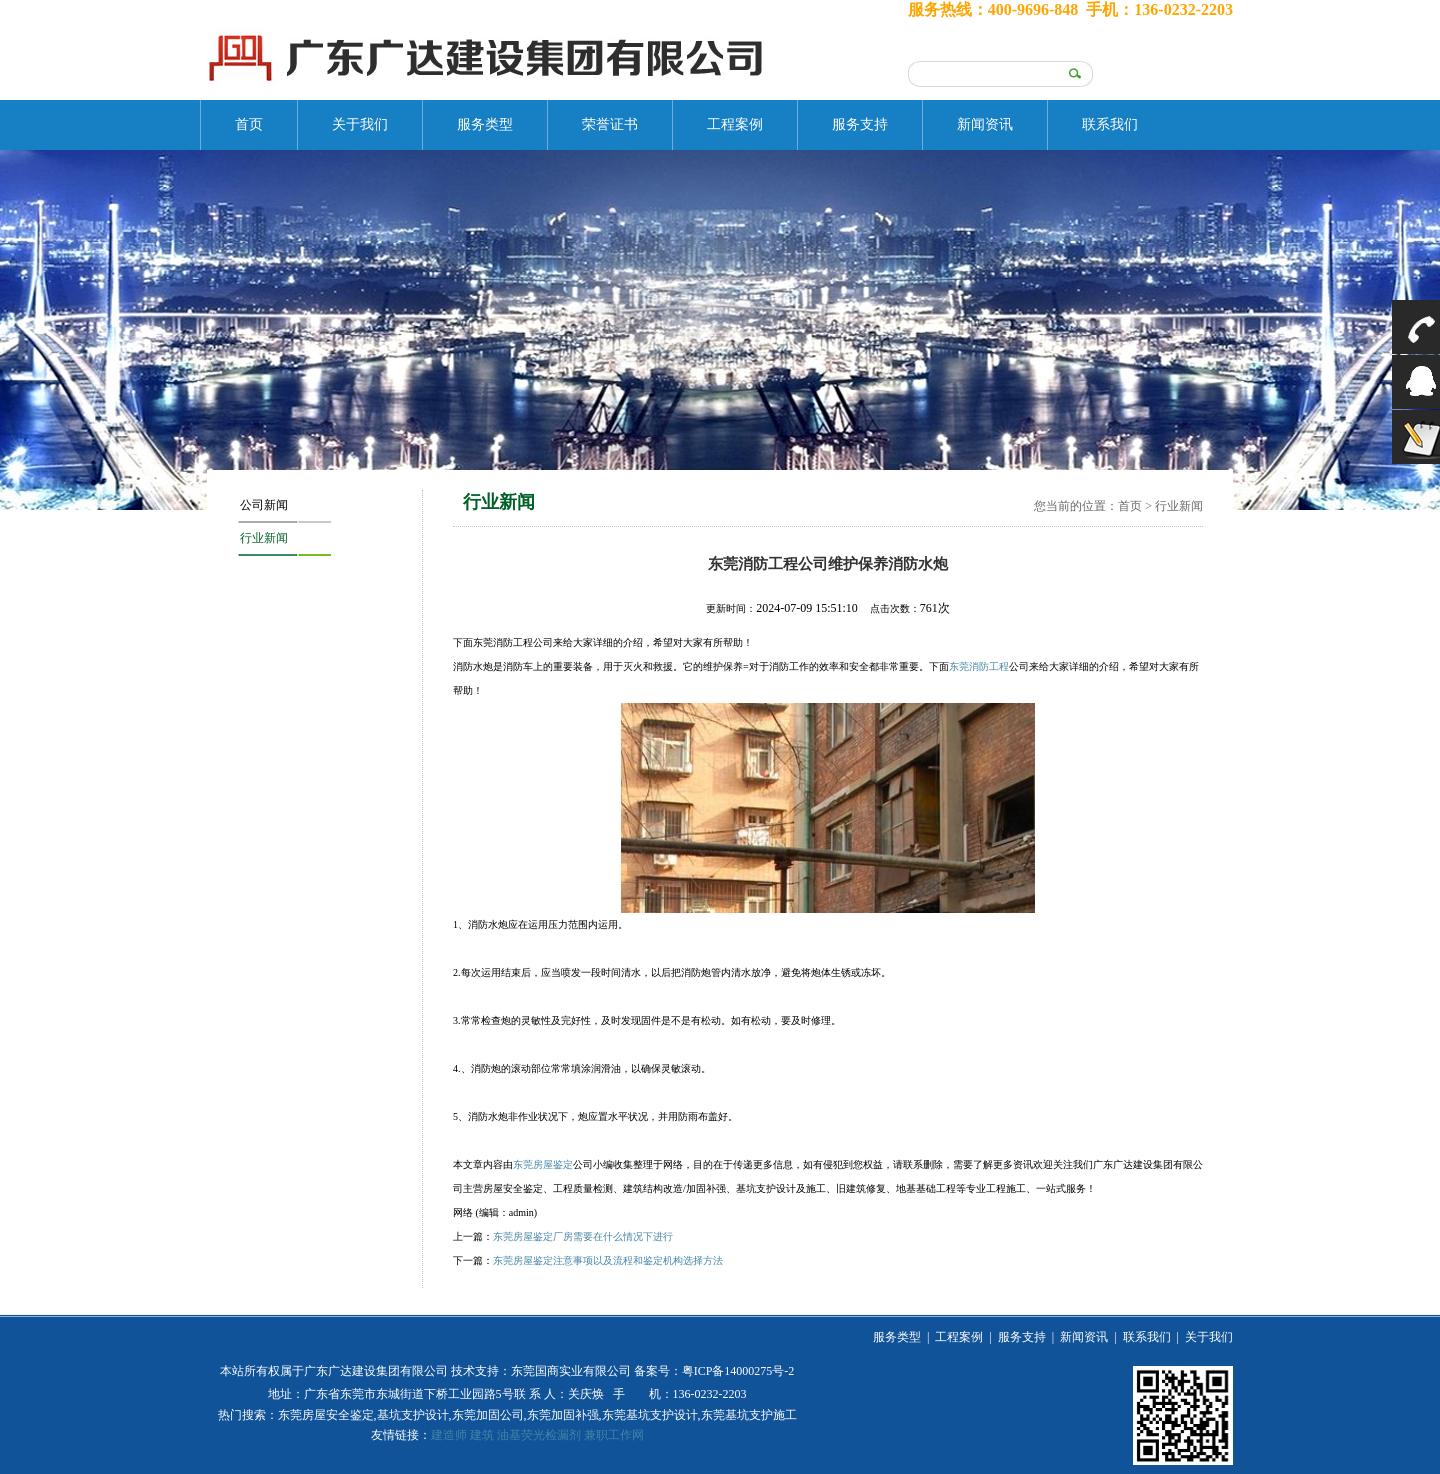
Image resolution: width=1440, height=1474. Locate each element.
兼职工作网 (614, 1435)
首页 (249, 124)
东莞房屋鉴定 (543, 1164)
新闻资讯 (985, 124)
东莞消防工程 (979, 666)
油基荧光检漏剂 (539, 1435)
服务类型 (485, 124)
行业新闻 (264, 538)
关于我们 (360, 124)
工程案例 (735, 124)
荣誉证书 (610, 124)
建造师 (449, 1435)
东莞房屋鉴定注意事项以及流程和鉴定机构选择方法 (608, 1260)
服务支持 (860, 124)
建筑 (482, 1435)
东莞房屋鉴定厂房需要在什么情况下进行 (583, 1236)
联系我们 (1110, 124)
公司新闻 (264, 505)
